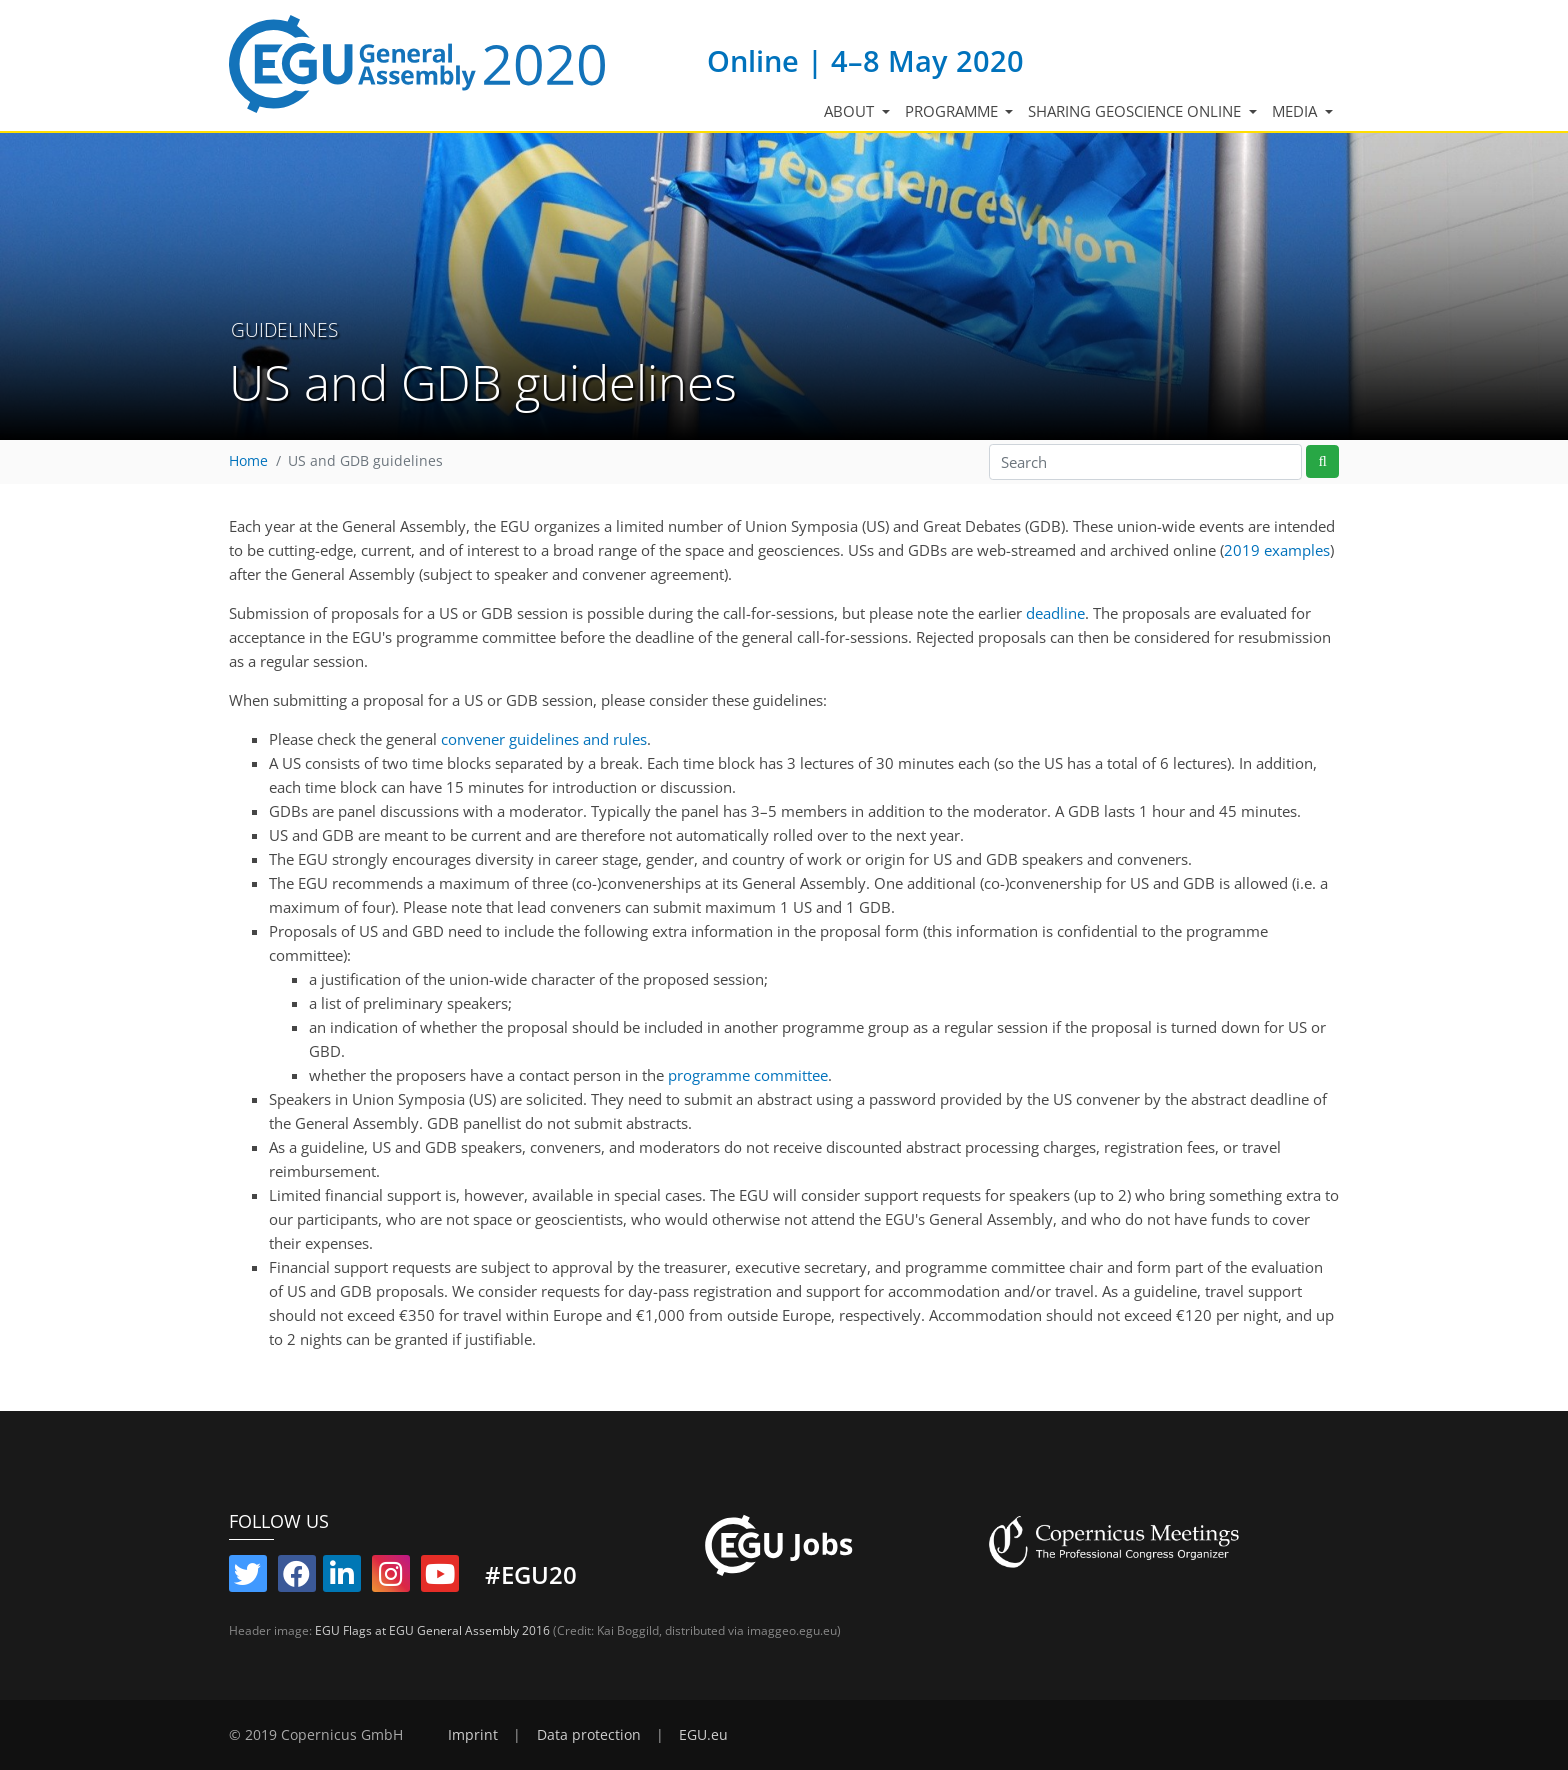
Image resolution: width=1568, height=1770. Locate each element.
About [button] (851, 111)
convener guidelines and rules (544, 739)
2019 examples (1277, 550)
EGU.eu (703, 1735)
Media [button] (1296, 111)
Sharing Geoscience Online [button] (1136, 111)
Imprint (473, 1735)
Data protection (589, 1735)
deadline (1055, 613)
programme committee (748, 1075)
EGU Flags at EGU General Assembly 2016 (432, 1630)
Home (248, 461)
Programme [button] (953, 111)
